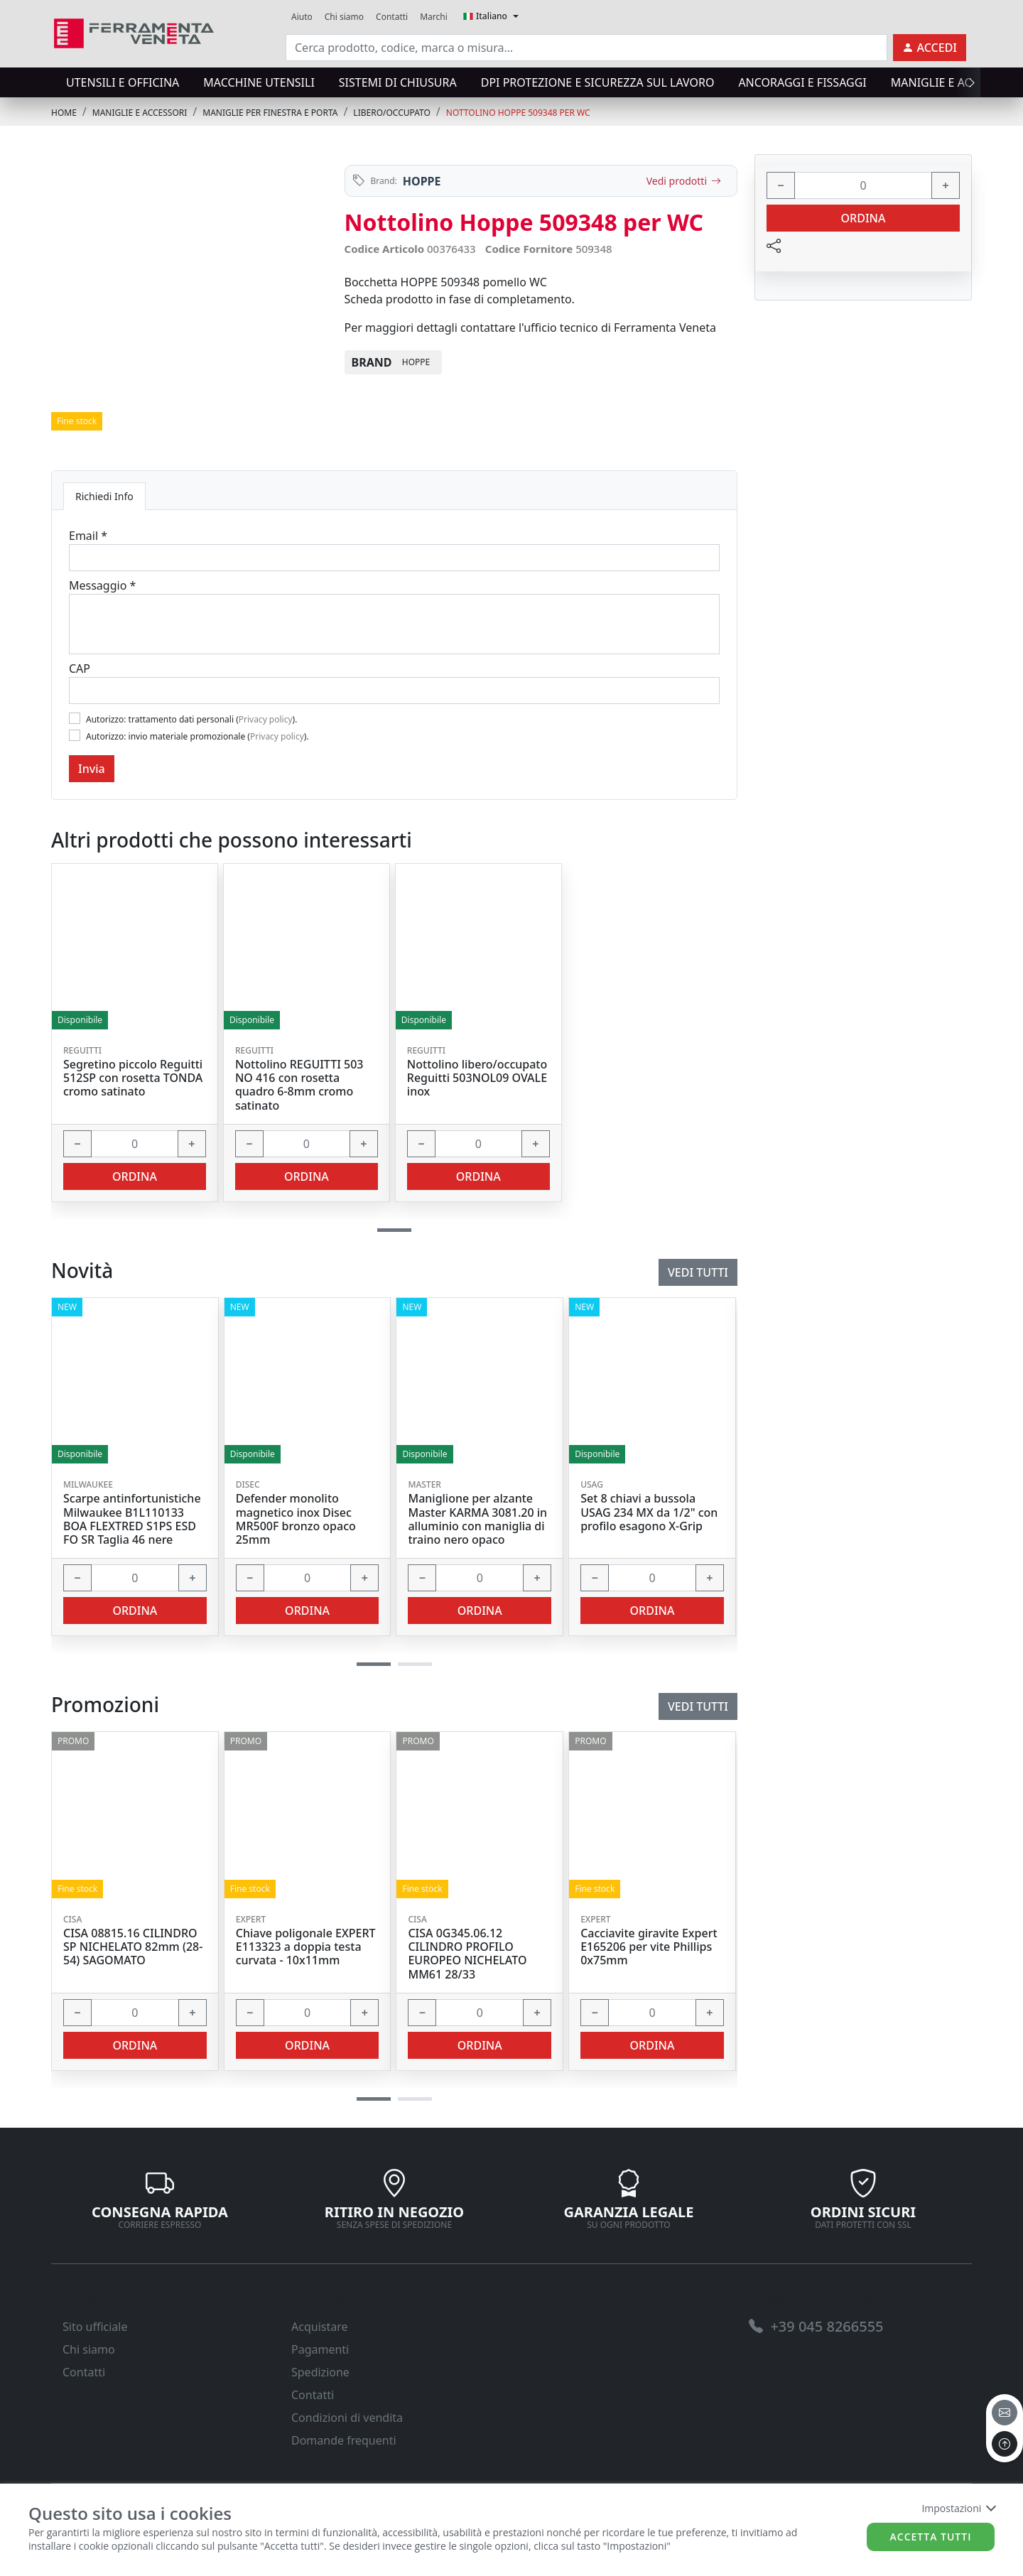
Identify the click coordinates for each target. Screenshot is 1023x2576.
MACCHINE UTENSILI (258, 82)
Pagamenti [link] (320, 2349)
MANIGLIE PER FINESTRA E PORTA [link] (269, 113)
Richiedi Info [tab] (104, 496)
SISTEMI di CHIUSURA (398, 82)
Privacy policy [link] (266, 719)
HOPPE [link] (422, 181)
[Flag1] (74, 718)
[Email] (394, 557)
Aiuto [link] (302, 17)
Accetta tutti (931, 2536)
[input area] (586, 47)
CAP (79, 668)
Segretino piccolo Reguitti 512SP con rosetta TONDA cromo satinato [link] (132, 1078)
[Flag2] (74, 735)
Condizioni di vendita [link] (347, 2417)
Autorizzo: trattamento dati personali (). (191, 719)
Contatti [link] (392, 17)
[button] (374, 2099)
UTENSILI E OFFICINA (122, 82)
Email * (88, 535)
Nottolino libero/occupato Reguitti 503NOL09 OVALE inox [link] (477, 1078)
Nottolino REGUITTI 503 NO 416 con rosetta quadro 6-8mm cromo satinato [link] (299, 1085)
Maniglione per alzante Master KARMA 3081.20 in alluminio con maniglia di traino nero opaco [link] (477, 1519)
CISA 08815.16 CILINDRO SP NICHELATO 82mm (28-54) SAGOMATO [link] (132, 1947)
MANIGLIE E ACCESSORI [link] (140, 113)
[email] (1004, 2412)
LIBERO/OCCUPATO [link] (392, 113)
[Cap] (394, 690)
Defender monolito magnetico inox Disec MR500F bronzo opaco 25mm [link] (296, 1519)
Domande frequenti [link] (343, 2440)
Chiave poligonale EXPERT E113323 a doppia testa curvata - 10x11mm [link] (306, 1947)
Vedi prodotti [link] (683, 180)
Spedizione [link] (320, 2372)
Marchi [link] (434, 17)
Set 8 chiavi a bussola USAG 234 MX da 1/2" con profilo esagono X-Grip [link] (649, 1512)
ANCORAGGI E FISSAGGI (802, 82)
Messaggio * (102, 585)
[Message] (394, 624)
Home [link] (64, 113)
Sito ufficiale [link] (95, 2326)
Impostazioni (958, 2508)
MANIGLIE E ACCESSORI (954, 82)
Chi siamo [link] (344, 17)
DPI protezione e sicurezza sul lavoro (598, 82)
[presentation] (967, 82)
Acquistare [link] (319, 2326)
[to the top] (1004, 2444)
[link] (134, 31)
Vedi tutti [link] (698, 1706)
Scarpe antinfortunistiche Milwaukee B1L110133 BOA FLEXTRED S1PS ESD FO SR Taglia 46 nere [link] (132, 1519)
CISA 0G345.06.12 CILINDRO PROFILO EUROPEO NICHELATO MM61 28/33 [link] (467, 1954)
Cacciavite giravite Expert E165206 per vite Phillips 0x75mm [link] (648, 1947)
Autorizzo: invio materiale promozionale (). (197, 736)
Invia (91, 768)
